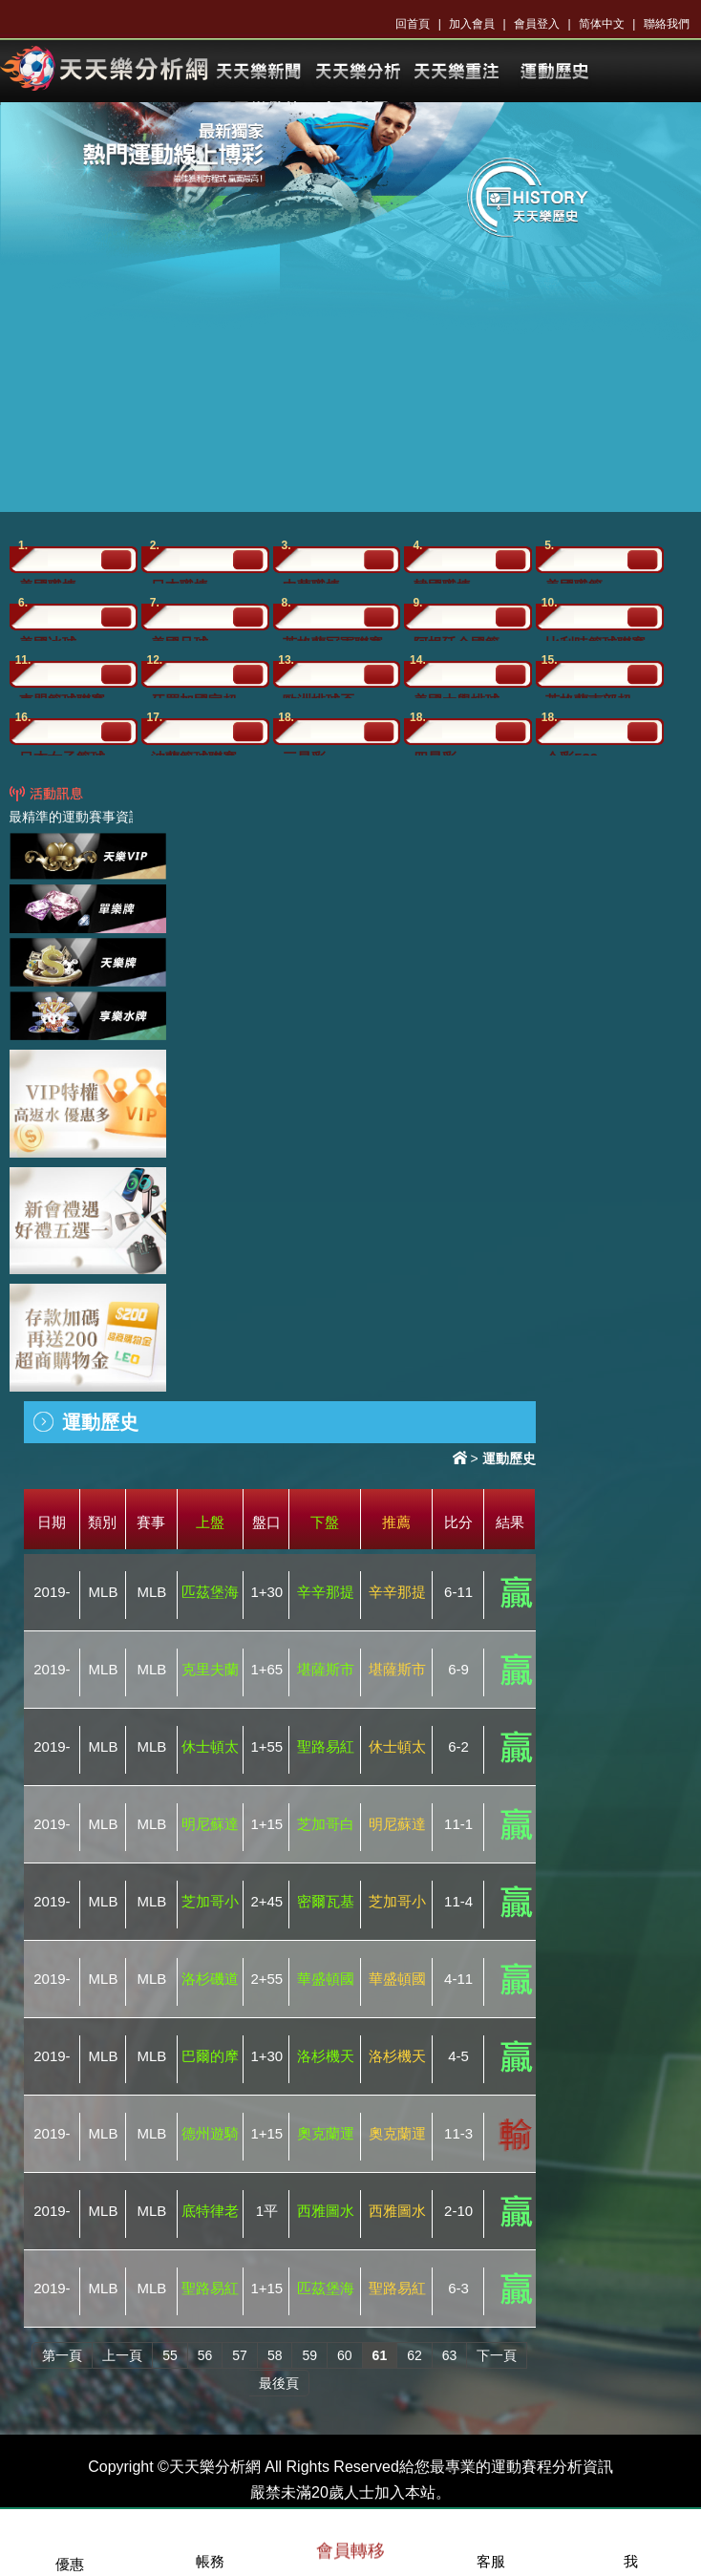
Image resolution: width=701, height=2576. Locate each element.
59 (309, 2355)
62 (414, 2355)
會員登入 (537, 24)
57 (239, 2355)
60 (344, 2355)
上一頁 (122, 2355)
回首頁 (412, 24)
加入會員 (472, 24)
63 (449, 2355)
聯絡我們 (667, 24)
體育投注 (554, 72)
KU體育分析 (357, 72)
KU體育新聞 (258, 72)
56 (205, 2355)
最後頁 (279, 2383)
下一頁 (497, 2355)
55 (170, 2355)
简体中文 (602, 24)
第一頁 (62, 2355)
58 (275, 2355)
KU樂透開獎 (455, 72)
